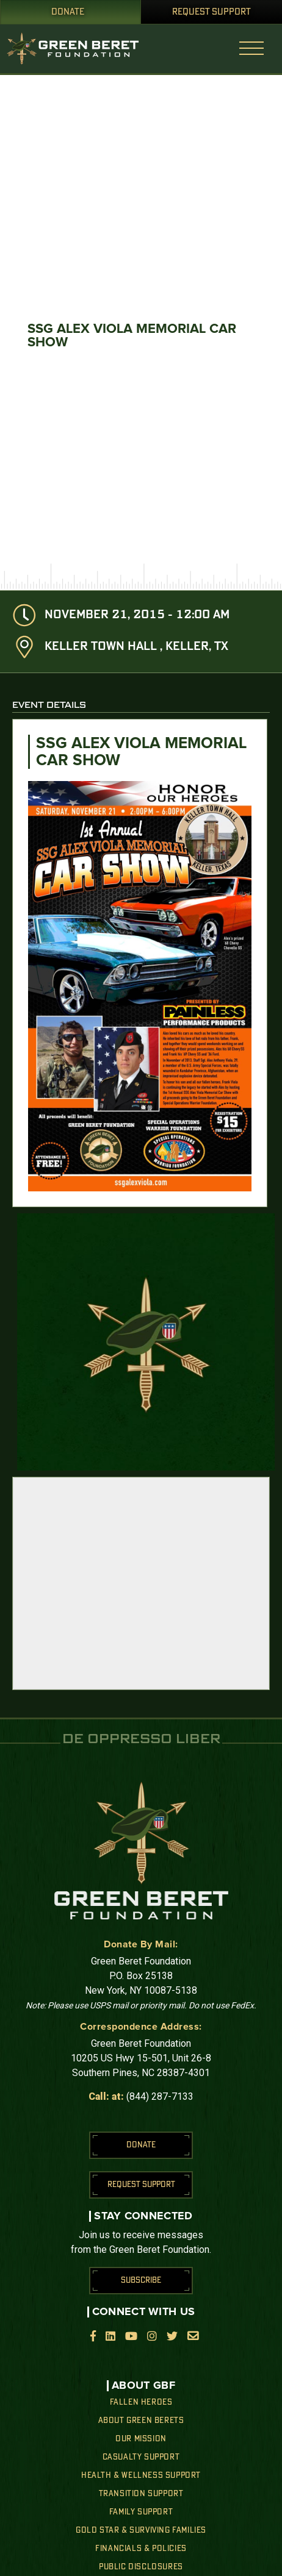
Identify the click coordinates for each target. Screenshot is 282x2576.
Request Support (211, 12)
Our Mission (141, 2439)
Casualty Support (141, 2457)
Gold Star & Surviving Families (141, 2530)
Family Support (141, 2512)
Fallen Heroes (141, 2402)
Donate (67, 12)
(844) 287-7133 (159, 2096)
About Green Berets (141, 2420)
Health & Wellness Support (141, 2475)
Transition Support (141, 2493)
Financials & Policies (141, 2548)
